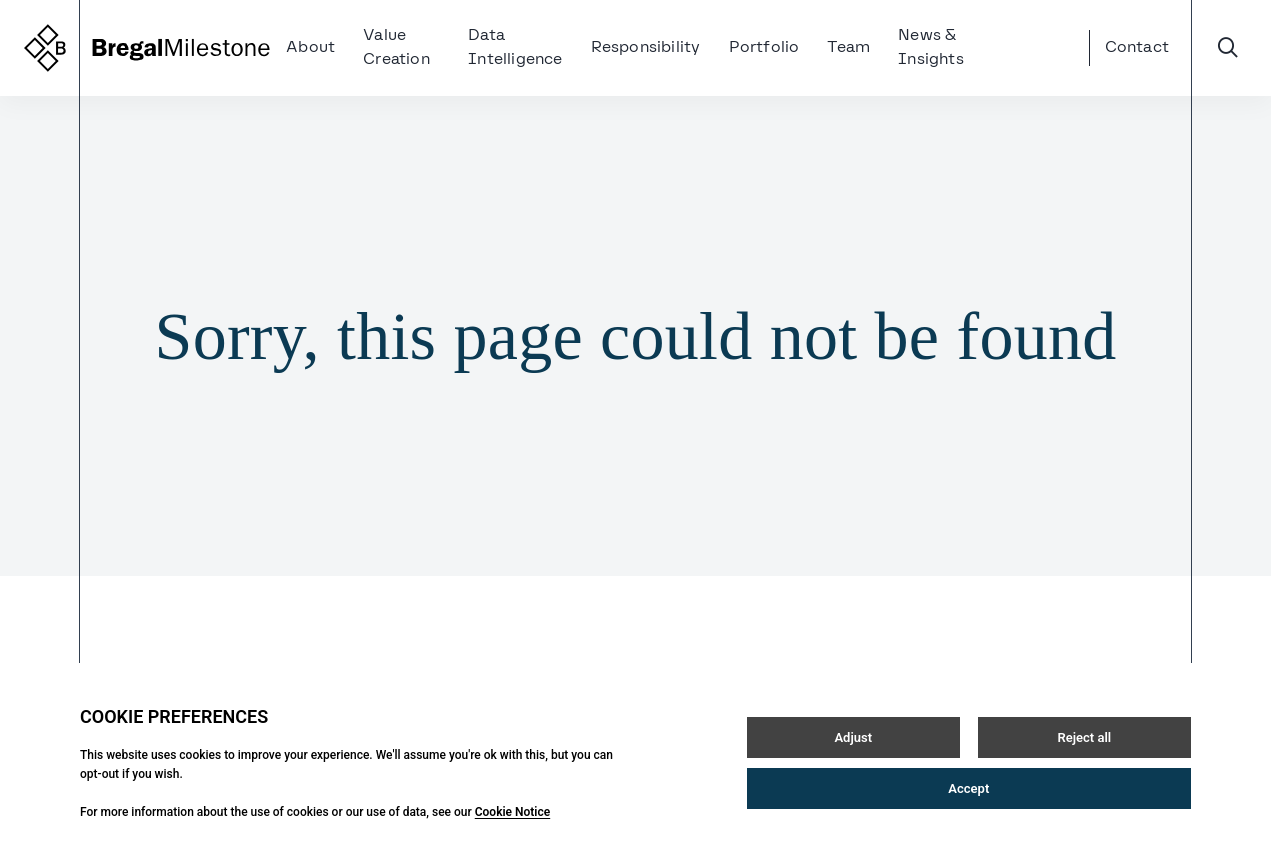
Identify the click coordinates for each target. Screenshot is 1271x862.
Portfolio (764, 48)
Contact (1137, 48)
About (310, 48)
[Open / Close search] (1228, 48)
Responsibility (646, 48)
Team (848, 48)
